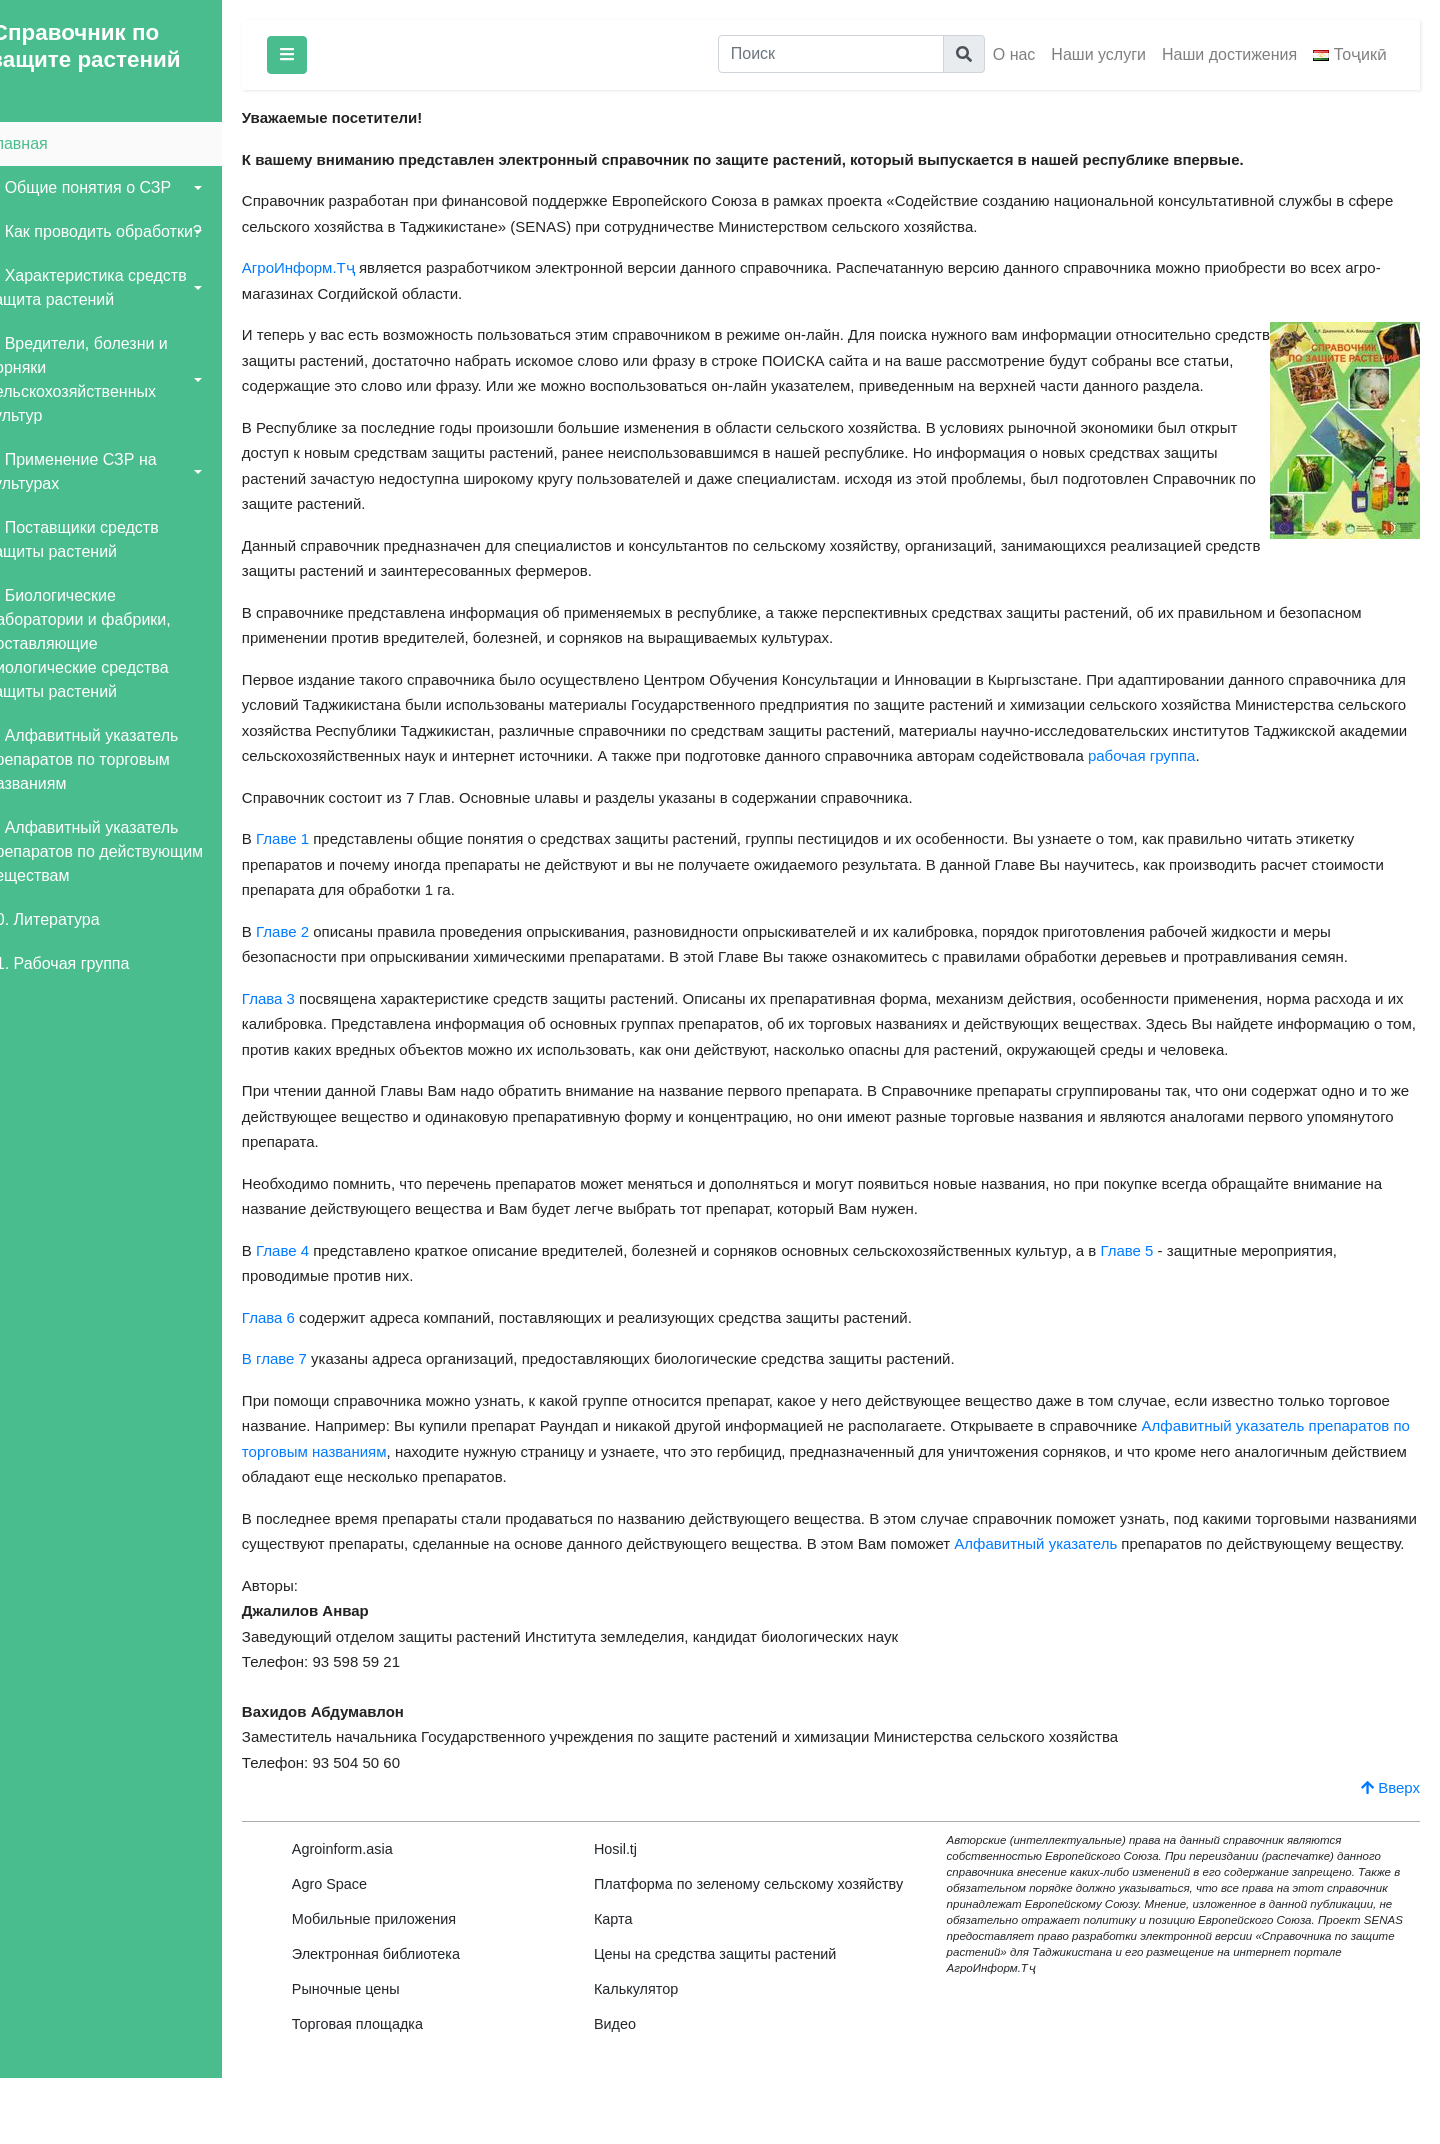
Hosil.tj (636, 1900)
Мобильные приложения (402, 1970)
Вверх (1390, 1838)
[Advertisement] (125, 1331)
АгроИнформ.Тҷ (326, 267)
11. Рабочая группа (86, 963)
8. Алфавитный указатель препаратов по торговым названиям (110, 759)
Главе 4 (310, 1275)
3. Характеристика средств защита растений (115, 287)
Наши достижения (1229, 54)
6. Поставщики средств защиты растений (101, 539)
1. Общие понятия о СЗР (107, 187)
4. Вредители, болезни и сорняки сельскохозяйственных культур (105, 379)
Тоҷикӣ (1350, 54)
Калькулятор (657, 2055)
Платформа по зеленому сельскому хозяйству (735, 1942)
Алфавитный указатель (1151, 1569)
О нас (1014, 54)
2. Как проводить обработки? (122, 231)
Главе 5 (1155, 1275)
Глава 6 (296, 1342)
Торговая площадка (385, 2075)
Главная (45, 143)
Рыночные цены (374, 2040)
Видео (636, 2090)
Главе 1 (310, 864)
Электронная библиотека (404, 2005)
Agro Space (357, 1935)
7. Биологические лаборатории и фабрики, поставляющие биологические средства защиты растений (107, 643)
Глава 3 (296, 1023)
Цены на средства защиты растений (736, 2020)
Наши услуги (1098, 54)
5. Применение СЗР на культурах (100, 471)
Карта (634, 1985)
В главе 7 (302, 1384)
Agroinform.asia (370, 1900)
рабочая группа (1327, 781)
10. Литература (71, 919)
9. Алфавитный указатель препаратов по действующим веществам (123, 851)
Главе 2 (310, 956)
